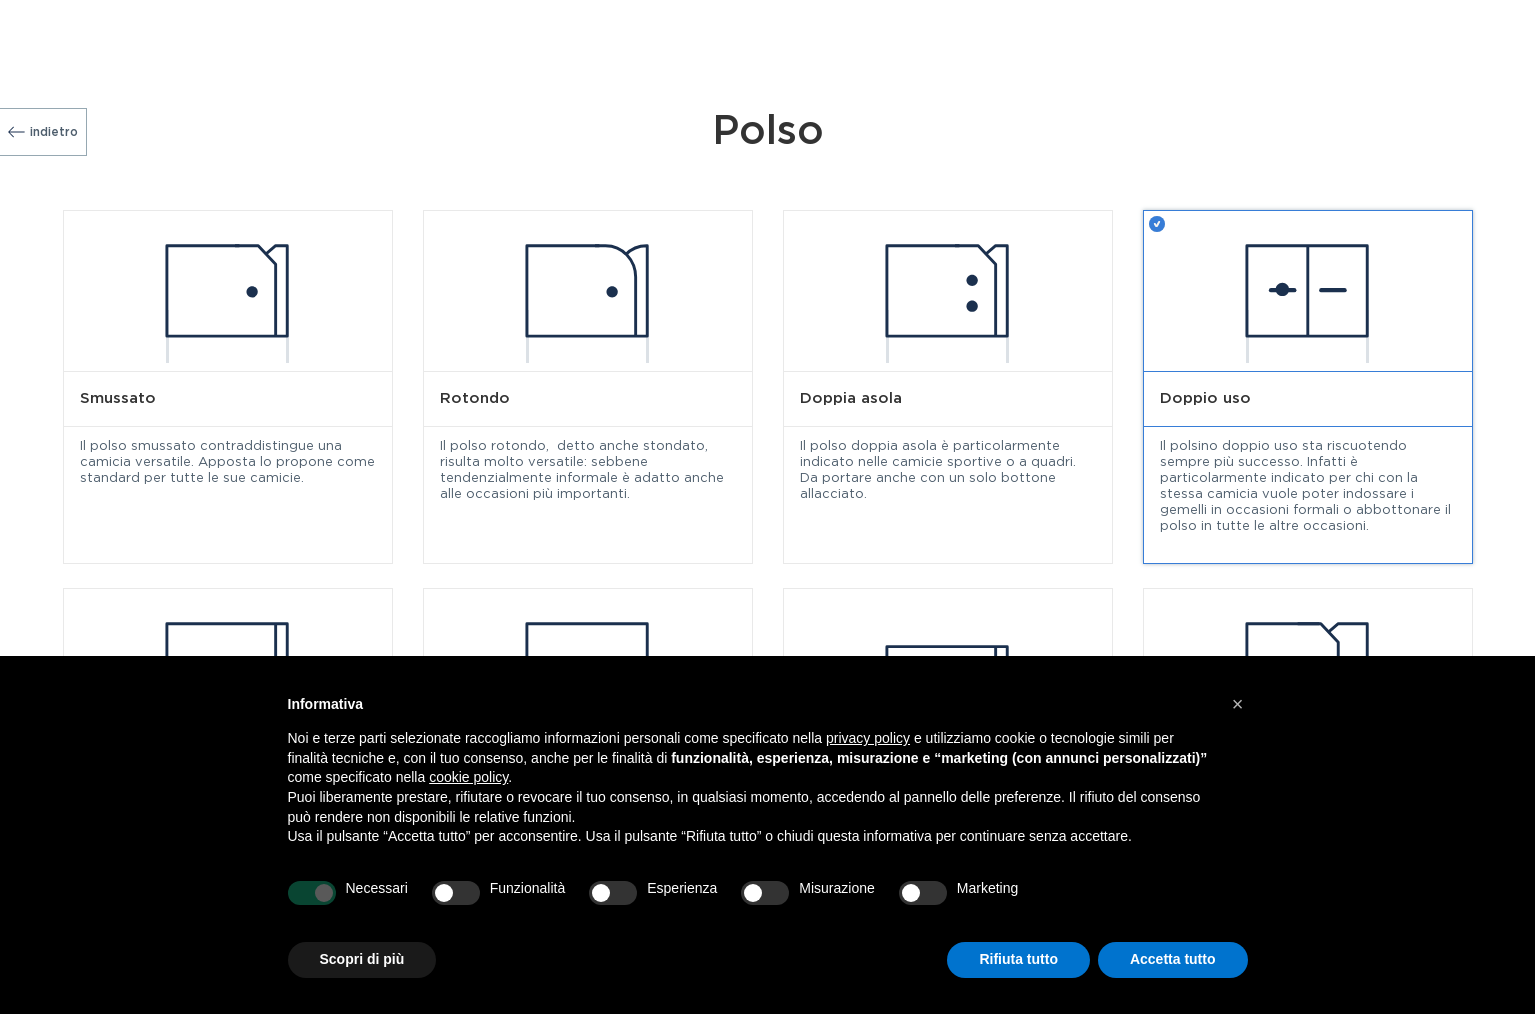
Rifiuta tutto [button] (1018, 959)
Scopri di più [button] (362, 959)
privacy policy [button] (868, 738)
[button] (1238, 704)
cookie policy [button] (468, 777)
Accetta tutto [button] (1173, 959)
